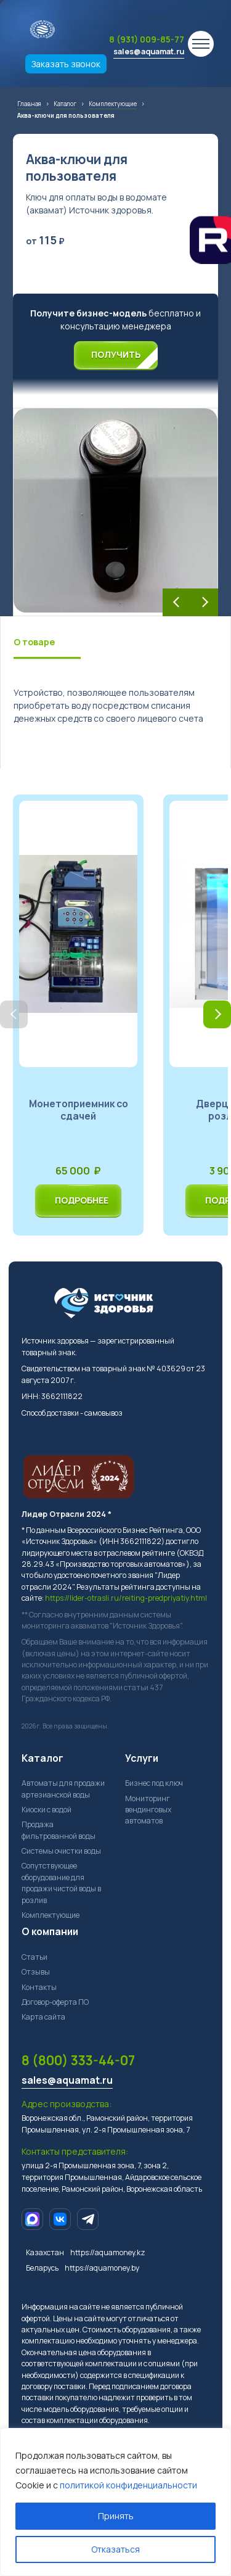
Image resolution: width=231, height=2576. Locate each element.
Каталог (42, 1758)
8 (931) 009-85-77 (146, 39)
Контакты (39, 1987)
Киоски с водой (46, 1809)
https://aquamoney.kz (107, 2252)
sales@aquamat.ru (148, 51)
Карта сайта (43, 2017)
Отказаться (115, 2549)
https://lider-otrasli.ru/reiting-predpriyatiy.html (126, 1598)
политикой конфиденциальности (128, 2485)
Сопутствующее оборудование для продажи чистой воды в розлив (61, 1882)
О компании (50, 1931)
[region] (115, 2502)
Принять (116, 2516)
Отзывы (36, 1972)
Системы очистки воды (61, 1851)
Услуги (141, 1758)
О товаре (34, 642)
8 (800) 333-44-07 (78, 2060)
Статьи (34, 1957)
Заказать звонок (65, 64)
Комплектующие (50, 1915)
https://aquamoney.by (102, 2268)
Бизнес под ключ (154, 1783)
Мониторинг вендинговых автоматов (148, 1810)
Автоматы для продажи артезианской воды (63, 1788)
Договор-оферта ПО (55, 2002)
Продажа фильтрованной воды (58, 1830)
